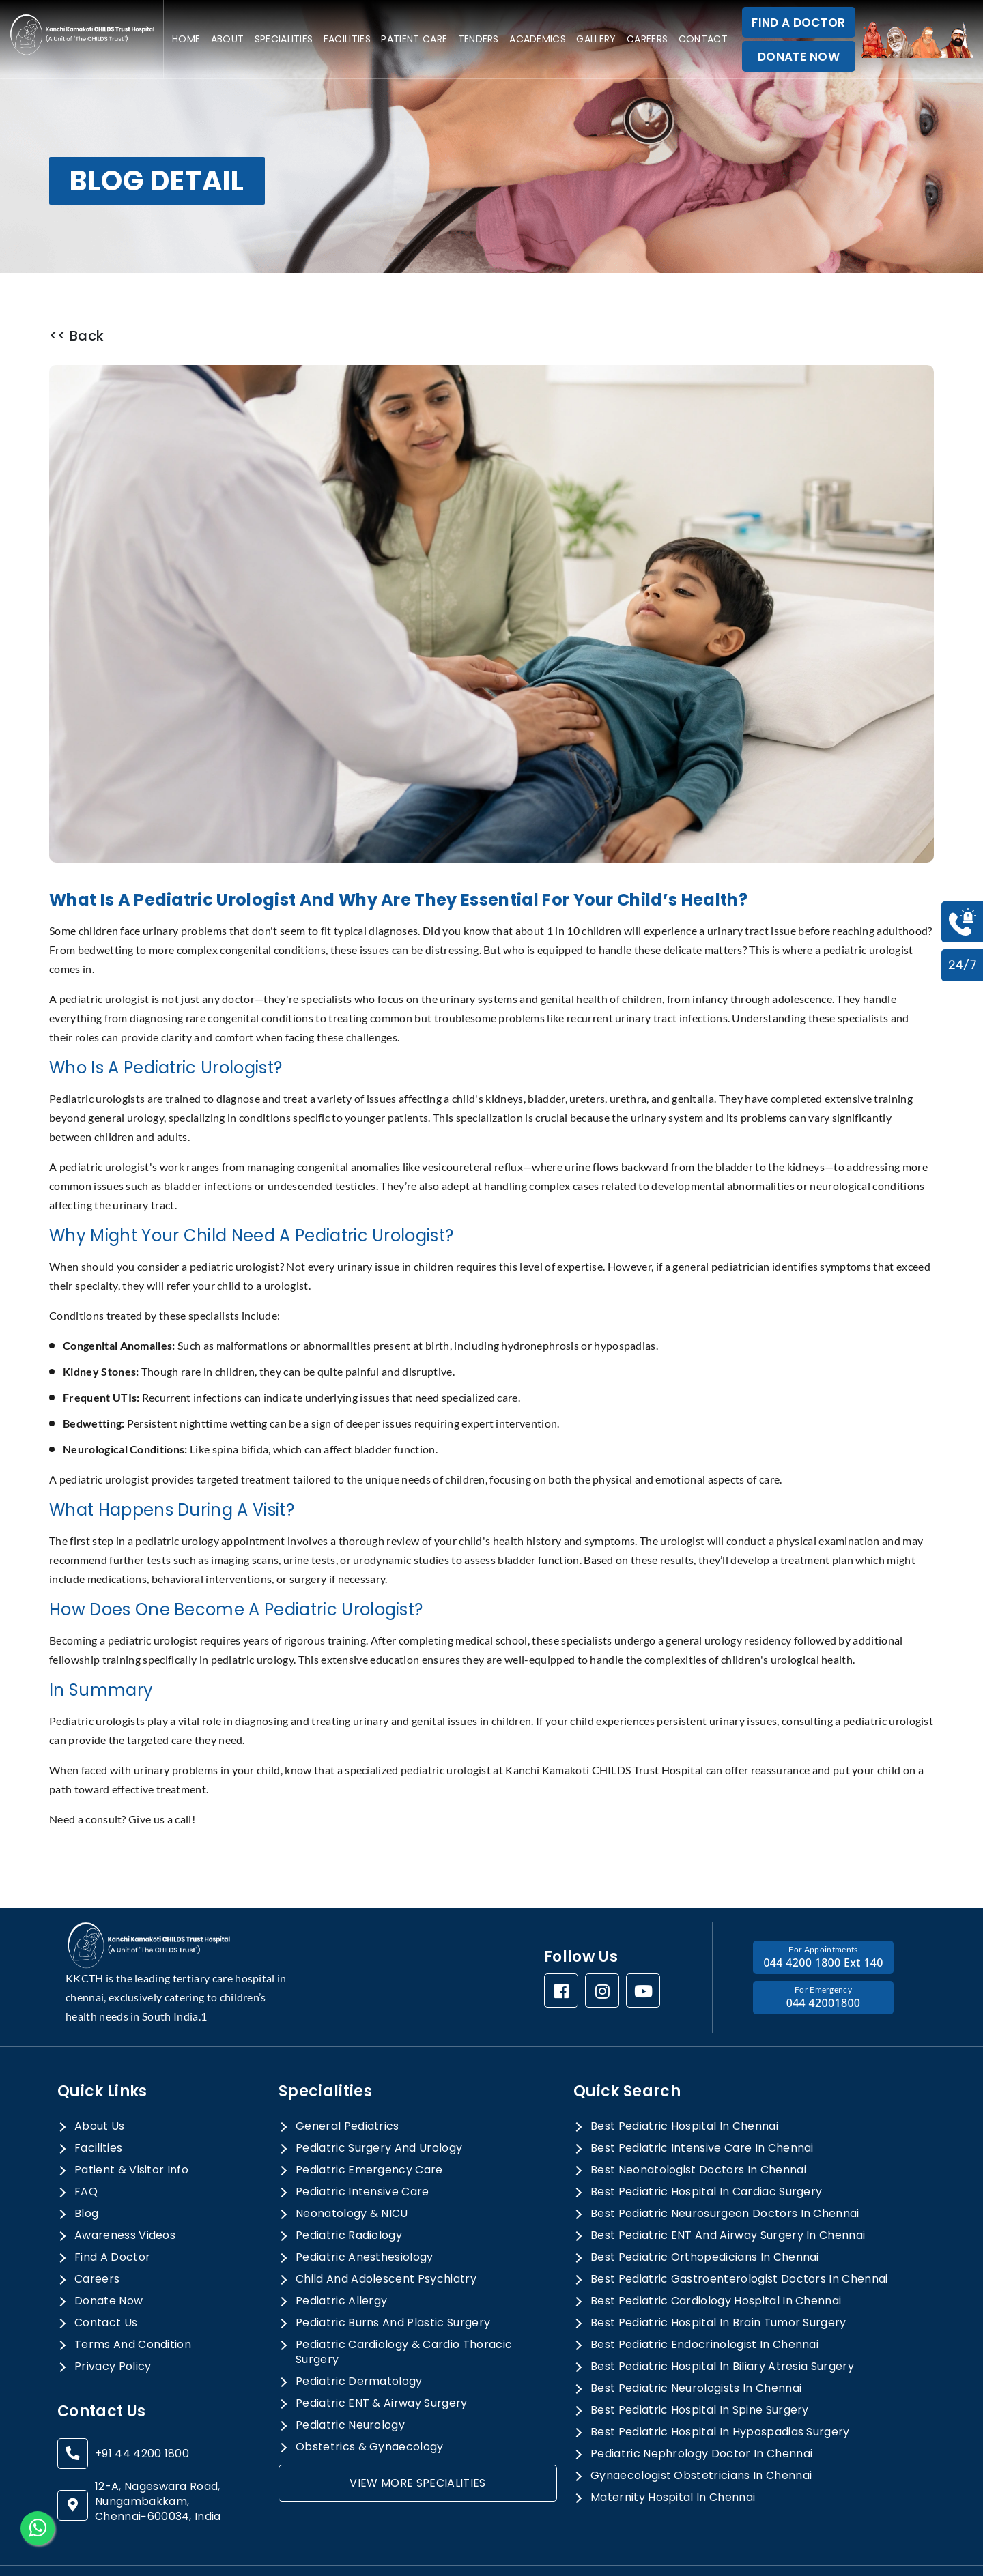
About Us (99, 2088)
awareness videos (124, 2197)
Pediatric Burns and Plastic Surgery (393, 2285)
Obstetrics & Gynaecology (370, 2409)
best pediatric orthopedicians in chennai (704, 2219)
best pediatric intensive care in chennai (702, 2110)
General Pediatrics (347, 2088)
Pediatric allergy (341, 2263)
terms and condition (132, 2307)
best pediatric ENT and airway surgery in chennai (727, 2197)
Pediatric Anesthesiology (364, 2219)
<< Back (76, 336)
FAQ (86, 2154)
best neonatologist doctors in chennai (698, 2132)
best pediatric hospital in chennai (684, 2088)
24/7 (962, 964)
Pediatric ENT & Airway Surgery (382, 2365)
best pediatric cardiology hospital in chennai (715, 2263)
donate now (108, 2263)
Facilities (347, 39)
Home (186, 39)
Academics (537, 39)
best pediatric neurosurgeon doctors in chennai (724, 2176)
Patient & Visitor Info (131, 2132)
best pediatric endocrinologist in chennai (704, 2307)
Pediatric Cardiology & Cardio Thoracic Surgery (404, 2315)
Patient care (414, 39)
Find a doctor (112, 2219)
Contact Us (105, 2285)
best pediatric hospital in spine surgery (699, 2372)
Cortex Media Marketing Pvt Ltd (844, 2552)
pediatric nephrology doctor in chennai (701, 2416)
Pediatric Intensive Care (362, 2154)
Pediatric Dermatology (359, 2343)
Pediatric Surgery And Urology (379, 2110)
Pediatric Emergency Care (369, 2132)
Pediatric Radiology (349, 2197)
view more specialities (417, 2445)
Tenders (478, 39)
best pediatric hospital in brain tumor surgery (718, 2285)
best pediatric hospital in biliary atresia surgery (722, 2328)
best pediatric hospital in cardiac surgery (706, 2154)
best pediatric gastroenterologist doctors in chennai (739, 2241)
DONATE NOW (799, 56)
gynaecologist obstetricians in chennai (701, 2438)
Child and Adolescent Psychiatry (386, 2241)
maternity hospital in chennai (672, 2460)
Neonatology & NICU (352, 2176)
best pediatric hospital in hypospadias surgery (720, 2394)
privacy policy (112, 2328)
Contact (703, 39)
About (227, 39)
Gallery (596, 39)
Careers (647, 39)
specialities (284, 39)
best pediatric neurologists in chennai (695, 2350)
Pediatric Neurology (350, 2387)
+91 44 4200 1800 (142, 2416)
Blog (86, 2176)
